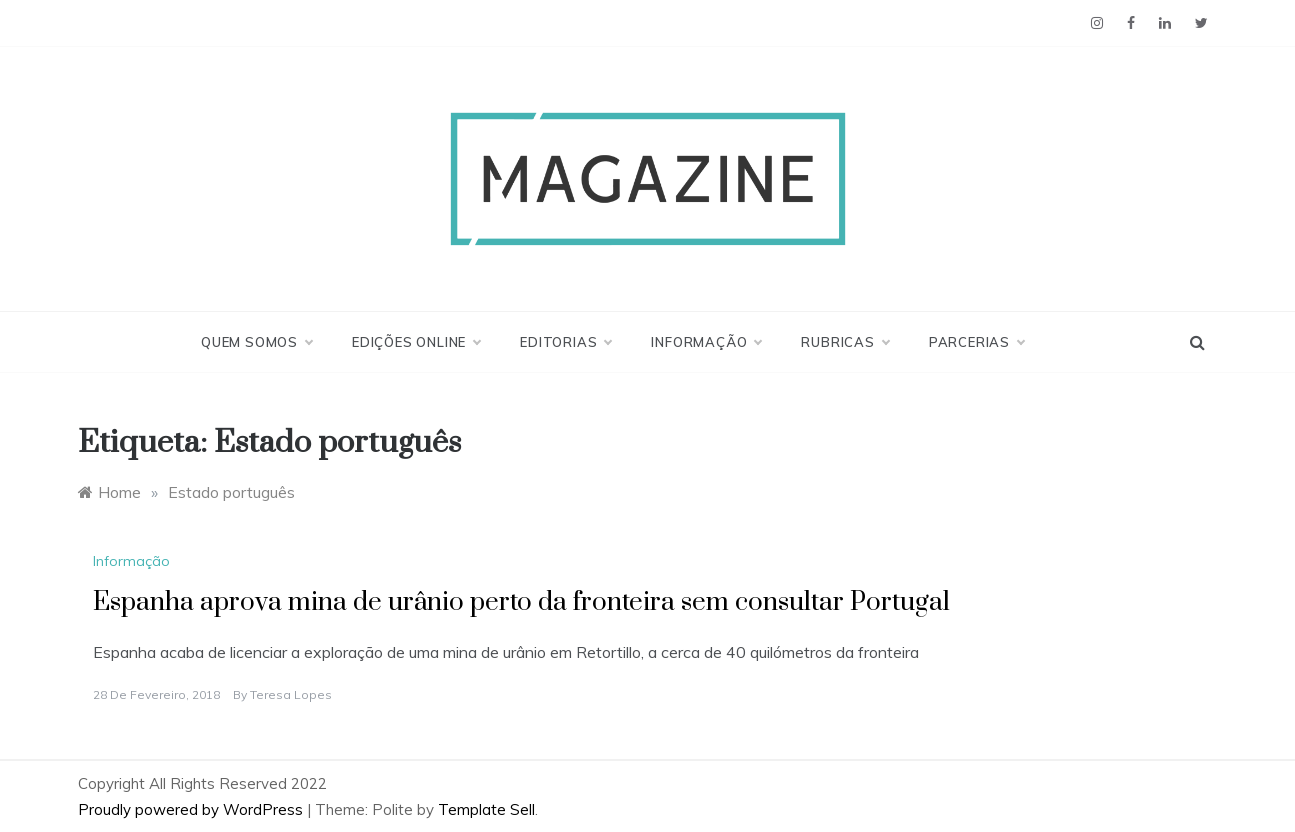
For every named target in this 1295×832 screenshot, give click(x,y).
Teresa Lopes (291, 694)
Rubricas (844, 342)
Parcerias (976, 342)
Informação (706, 342)
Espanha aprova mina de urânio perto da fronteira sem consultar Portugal (521, 602)
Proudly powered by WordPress (192, 809)
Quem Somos (256, 342)
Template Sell (486, 809)
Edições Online (416, 342)
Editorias (565, 342)
